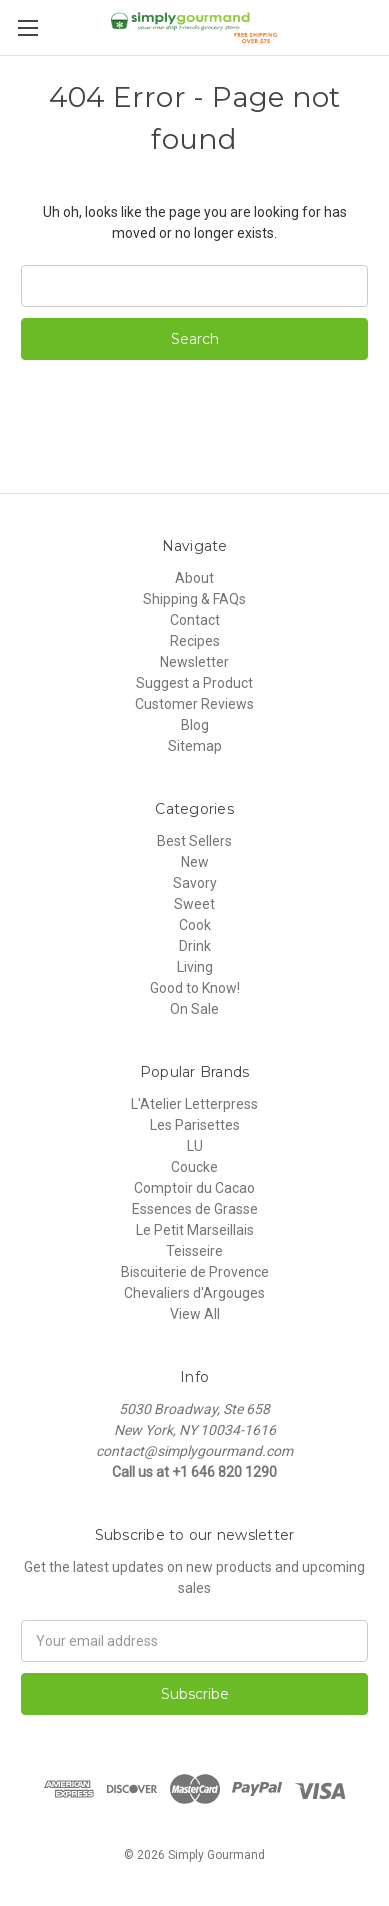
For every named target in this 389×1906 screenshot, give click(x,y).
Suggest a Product (194, 683)
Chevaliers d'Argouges (194, 1293)
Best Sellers (194, 841)
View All (195, 1314)
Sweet (194, 904)
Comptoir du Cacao (194, 1188)
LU (195, 1146)
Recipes (195, 641)
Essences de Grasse (195, 1209)
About (194, 578)
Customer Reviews (194, 704)
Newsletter (194, 662)
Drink (195, 946)
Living (195, 967)
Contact (195, 620)
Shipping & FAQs (194, 599)
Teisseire (194, 1251)
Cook (195, 925)
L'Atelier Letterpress (194, 1104)
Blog (195, 725)
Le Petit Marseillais (195, 1230)
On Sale (194, 1009)
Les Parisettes (195, 1125)
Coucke (194, 1167)
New (195, 862)
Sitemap (195, 746)
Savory (195, 883)
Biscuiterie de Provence (195, 1272)
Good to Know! (195, 988)
